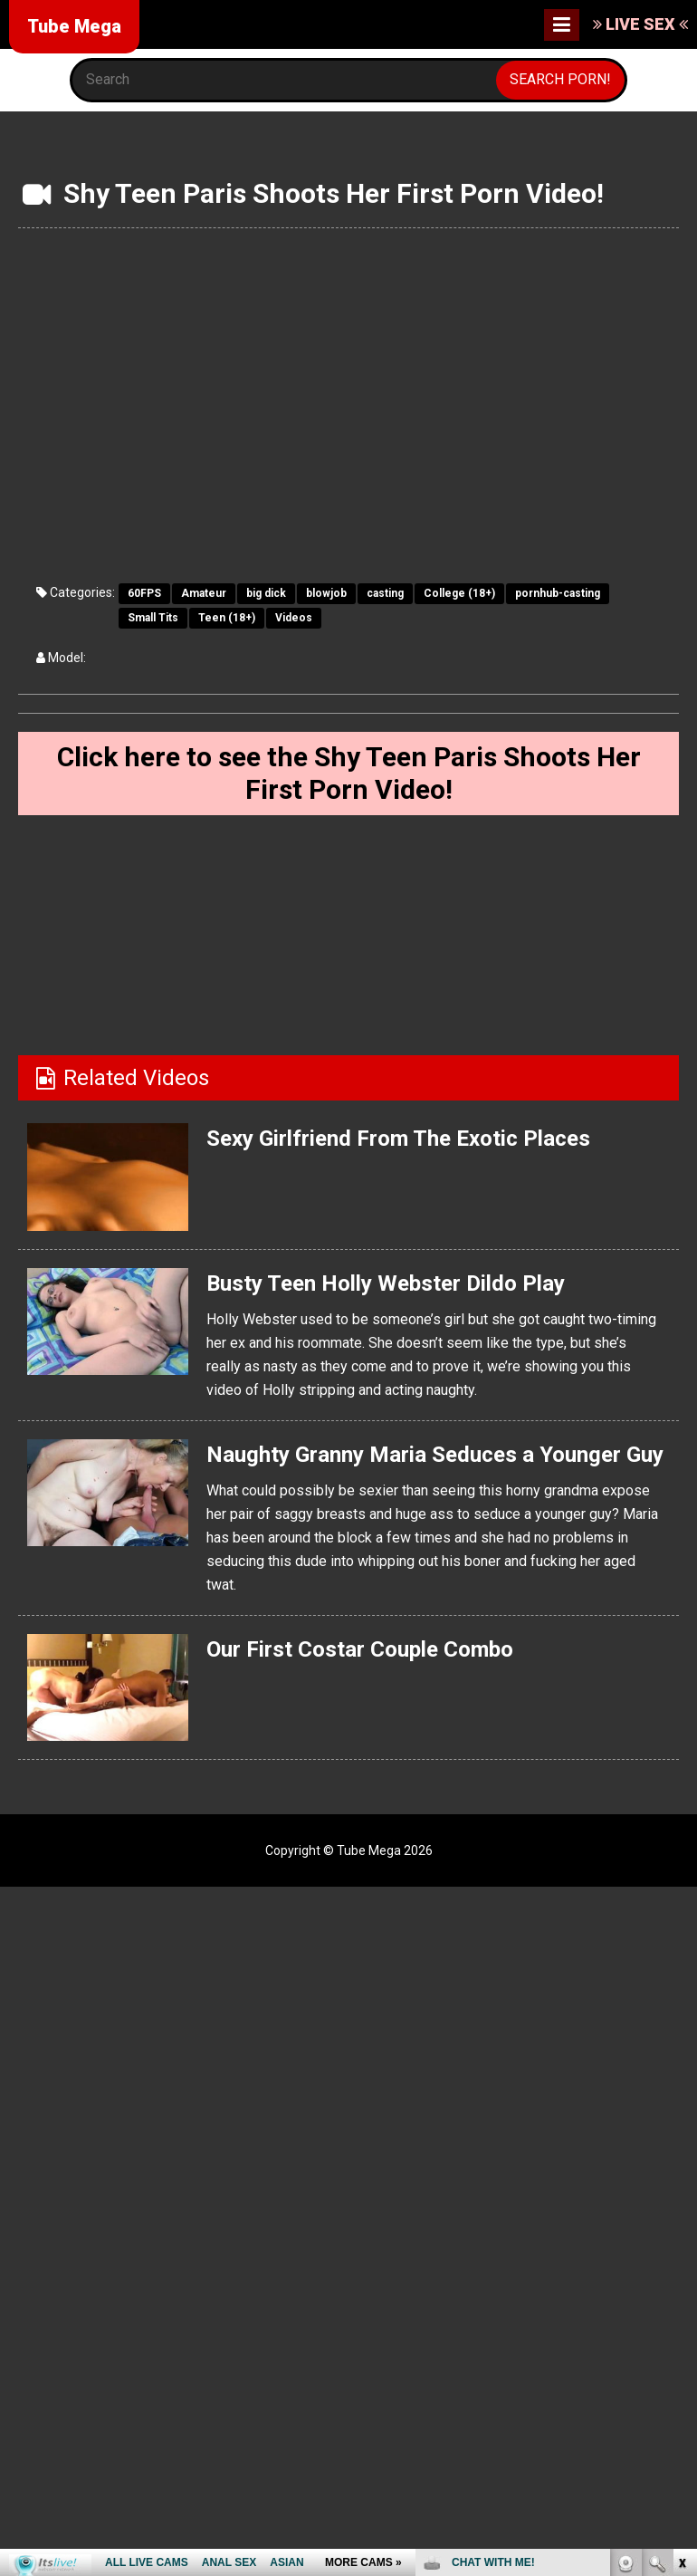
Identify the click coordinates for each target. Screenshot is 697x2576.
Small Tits (153, 617)
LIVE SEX (640, 24)
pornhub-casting (557, 593)
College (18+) (459, 593)
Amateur (203, 593)
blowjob (326, 593)
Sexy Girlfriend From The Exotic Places (397, 1138)
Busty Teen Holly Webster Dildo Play (385, 1282)
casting (385, 593)
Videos (293, 617)
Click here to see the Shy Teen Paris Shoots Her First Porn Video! (349, 773)
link (681, 2293)
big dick (266, 593)
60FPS (144, 593)
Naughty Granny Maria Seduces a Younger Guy (435, 1454)
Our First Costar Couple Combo (359, 1649)
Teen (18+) (226, 617)
